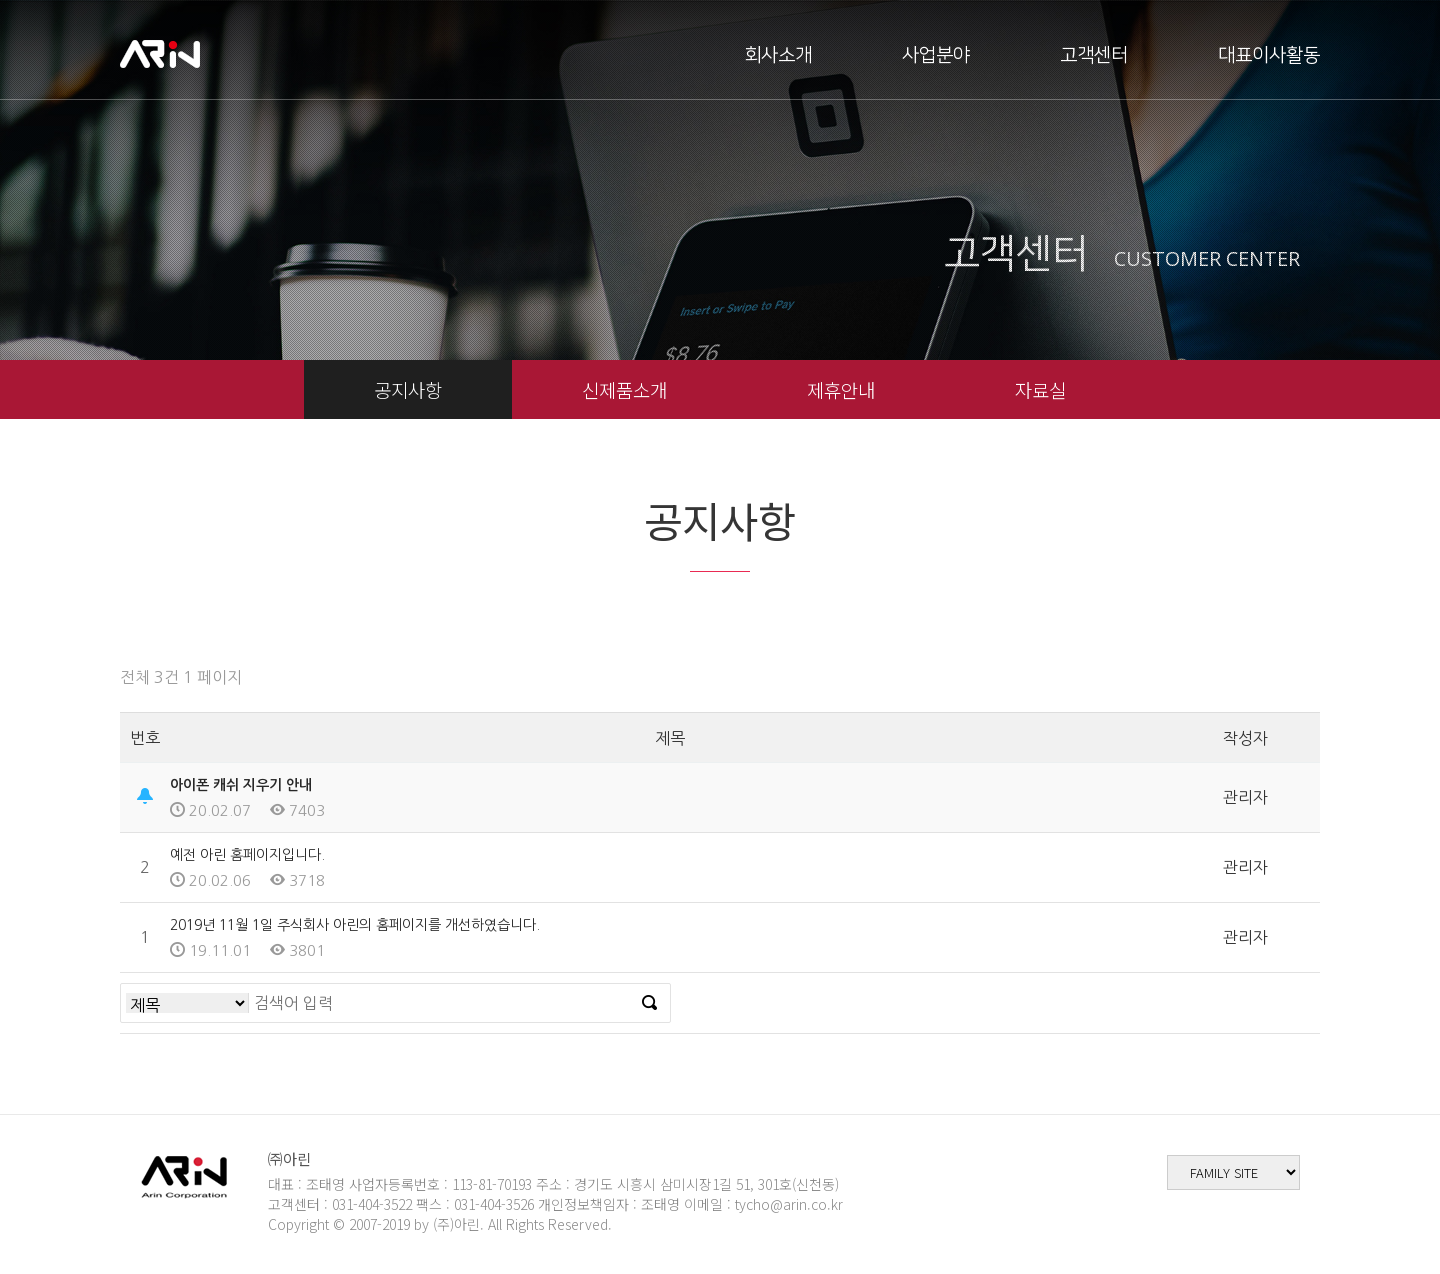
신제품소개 (624, 389)
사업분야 (936, 55)
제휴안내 (841, 389)
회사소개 (778, 55)
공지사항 (408, 389)
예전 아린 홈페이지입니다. (247, 855)
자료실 (1040, 389)
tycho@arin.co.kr (789, 1204)
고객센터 (1094, 55)
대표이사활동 (1269, 55)
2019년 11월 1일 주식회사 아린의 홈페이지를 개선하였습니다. (355, 925)
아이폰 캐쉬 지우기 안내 (241, 785)
